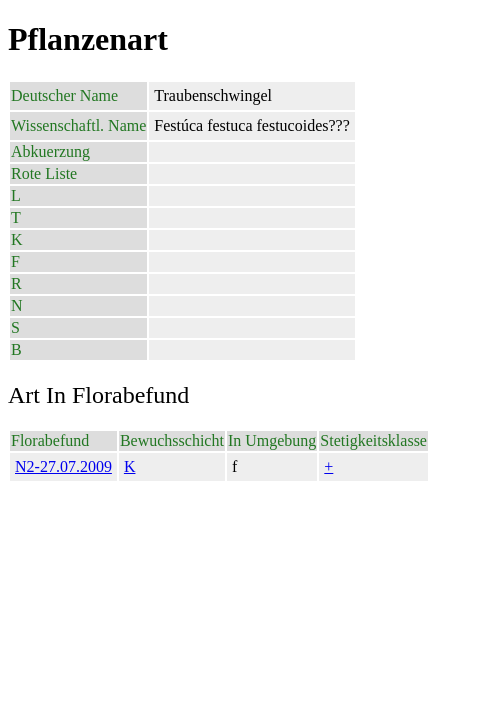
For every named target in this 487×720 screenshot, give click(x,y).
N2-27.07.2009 (63, 466)
